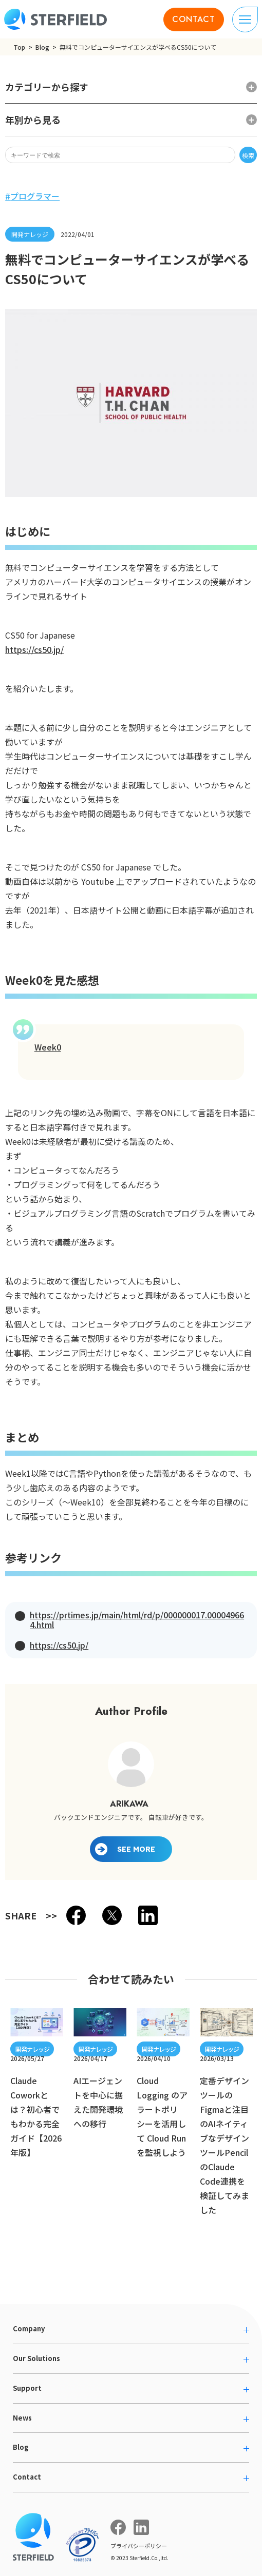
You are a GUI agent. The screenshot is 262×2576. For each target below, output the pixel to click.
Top (19, 47)
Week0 (47, 1047)
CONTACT (193, 19)
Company (29, 2328)
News (22, 2418)
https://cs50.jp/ (34, 649)
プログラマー (35, 196)
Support (27, 2388)
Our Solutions (36, 2358)
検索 (248, 155)
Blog (42, 47)
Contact (27, 2477)
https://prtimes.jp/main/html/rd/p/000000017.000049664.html (137, 1620)
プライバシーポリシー (138, 2546)
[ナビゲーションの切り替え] (245, 19)
